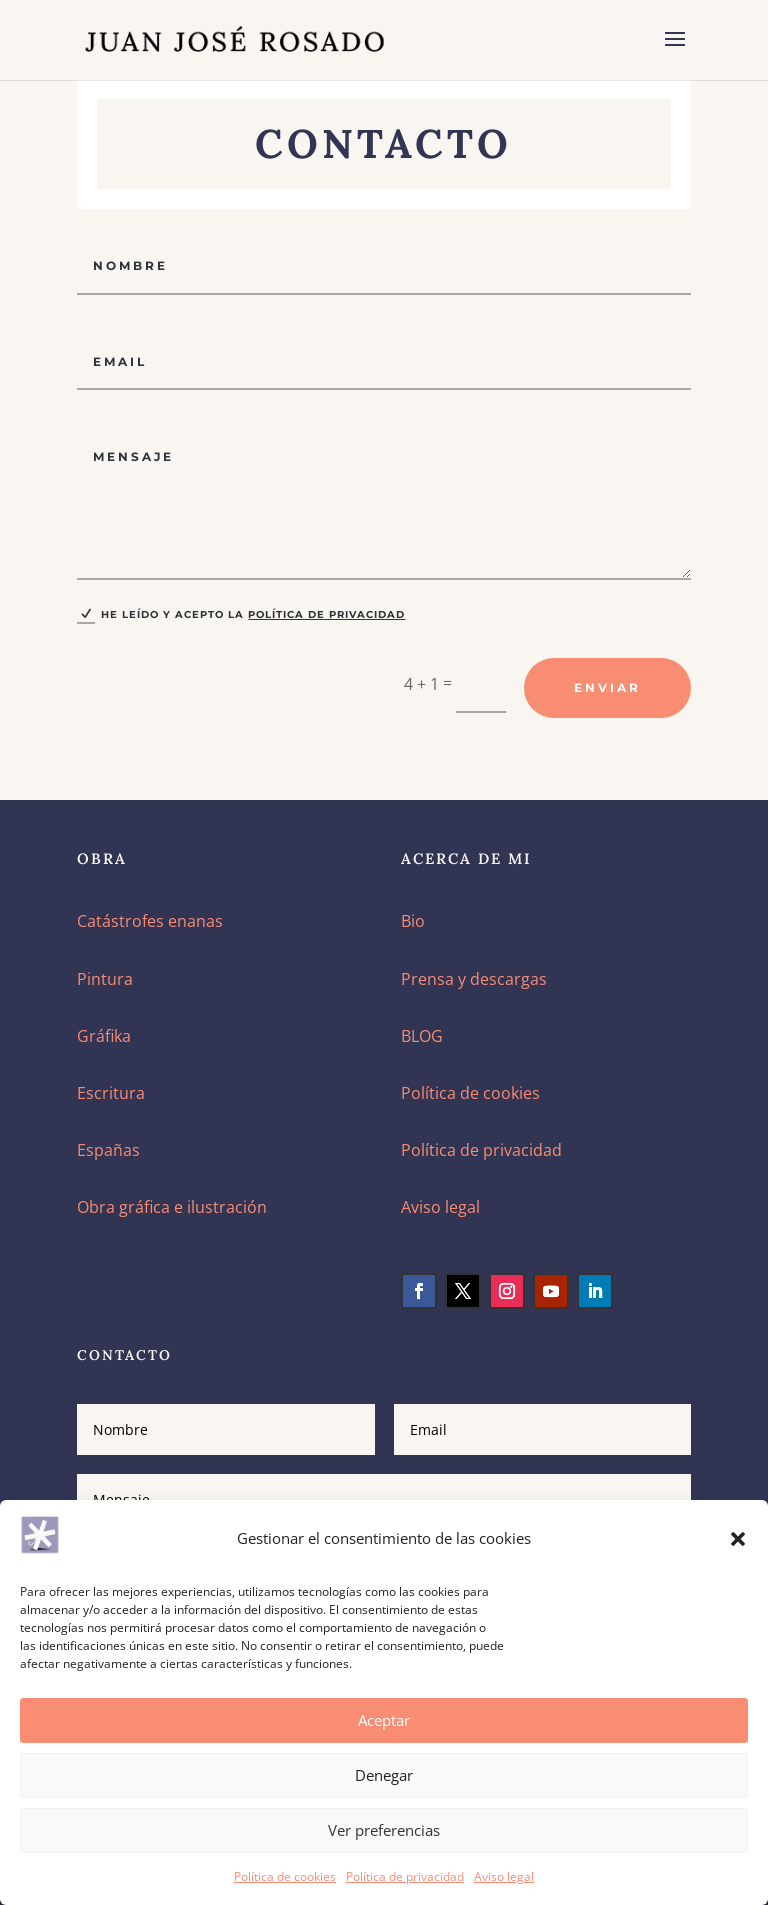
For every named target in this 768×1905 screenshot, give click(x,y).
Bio (413, 921)
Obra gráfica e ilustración (172, 1207)
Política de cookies (285, 1876)
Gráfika (104, 1036)
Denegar (384, 1775)
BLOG (422, 1036)
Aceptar (384, 1720)
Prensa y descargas (474, 979)
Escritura (111, 1093)
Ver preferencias (384, 1830)
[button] (738, 1539)
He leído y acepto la (241, 615)
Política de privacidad (405, 1876)
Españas (108, 1150)
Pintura (105, 979)
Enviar (607, 687)
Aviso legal (504, 1876)
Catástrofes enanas (150, 921)
